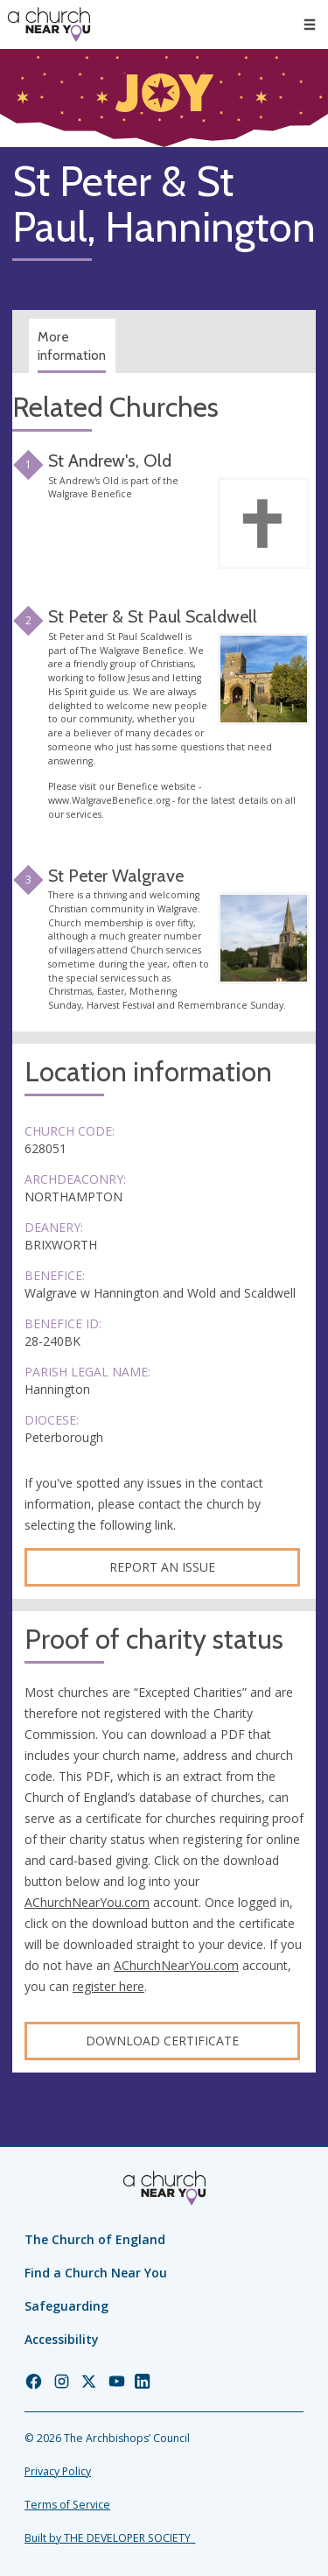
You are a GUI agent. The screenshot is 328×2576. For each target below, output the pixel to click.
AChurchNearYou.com (87, 1902)
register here (108, 1986)
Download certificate (162, 2040)
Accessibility (61, 2339)
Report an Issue (162, 1567)
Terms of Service (67, 2504)
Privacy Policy (57, 2471)
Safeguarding (66, 2306)
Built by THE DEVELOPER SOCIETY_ (109, 2537)
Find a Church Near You (95, 2272)
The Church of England (94, 2239)
